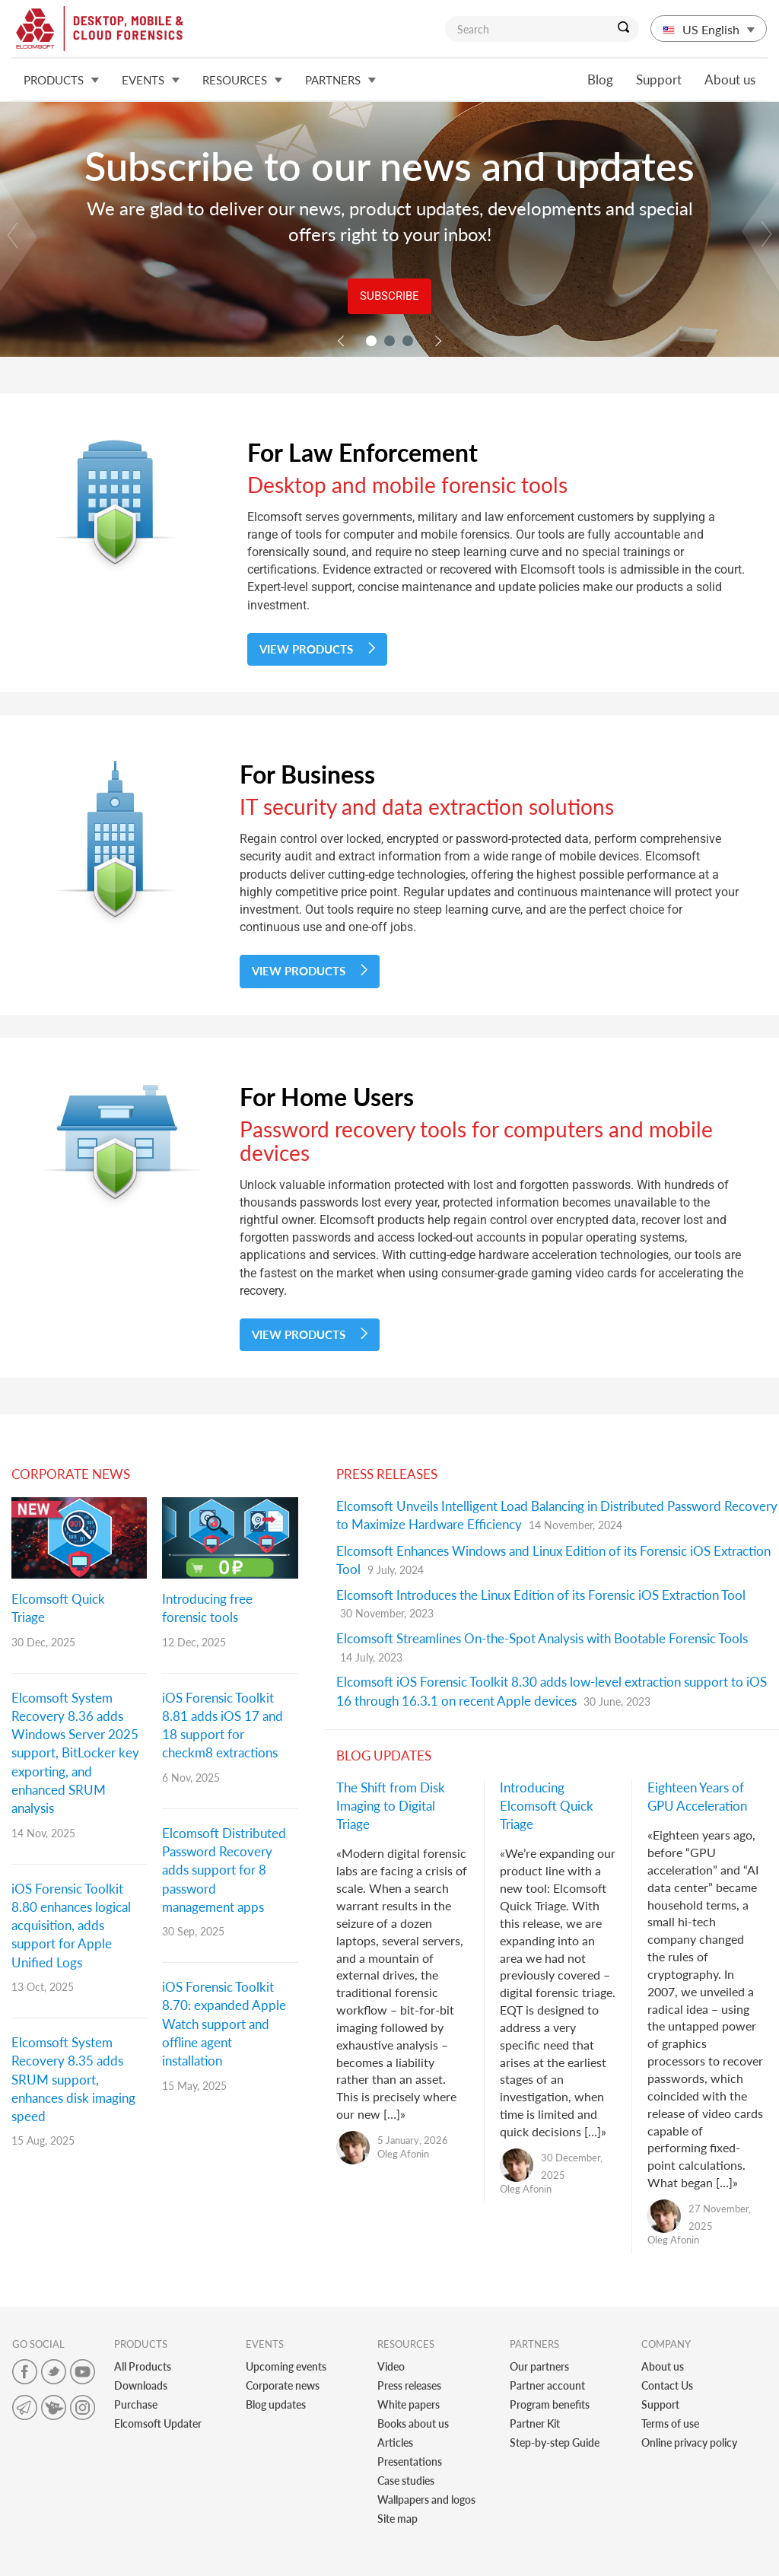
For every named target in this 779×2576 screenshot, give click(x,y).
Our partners (539, 2366)
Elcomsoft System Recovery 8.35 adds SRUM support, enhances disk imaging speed (73, 2079)
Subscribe (389, 296)
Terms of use (670, 2423)
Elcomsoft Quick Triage (58, 1608)
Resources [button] (242, 80)
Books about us (413, 2423)
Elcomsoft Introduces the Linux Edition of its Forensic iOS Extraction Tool (541, 1595)
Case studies (405, 2480)
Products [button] (61, 80)
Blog (600, 79)
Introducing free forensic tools (207, 1608)
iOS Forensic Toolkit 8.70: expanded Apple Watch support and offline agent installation (224, 2024)
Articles (395, 2442)
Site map (397, 2518)
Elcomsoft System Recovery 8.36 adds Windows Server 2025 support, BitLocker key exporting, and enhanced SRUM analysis (75, 1753)
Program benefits (550, 2404)
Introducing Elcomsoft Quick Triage (546, 1806)
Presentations (409, 2461)
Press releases (409, 2385)
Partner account (547, 2385)
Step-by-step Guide (554, 2442)
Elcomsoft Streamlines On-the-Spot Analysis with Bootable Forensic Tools (542, 1638)
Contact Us (667, 2385)
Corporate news (283, 2385)
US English (709, 29)
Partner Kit (535, 2423)
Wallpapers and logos (426, 2499)
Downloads (140, 2385)
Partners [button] (340, 80)
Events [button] (151, 80)
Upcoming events (286, 2366)
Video (391, 2366)
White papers (408, 2404)
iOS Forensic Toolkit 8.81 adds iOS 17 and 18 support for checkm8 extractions (222, 1725)
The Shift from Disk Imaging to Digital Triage (390, 1806)
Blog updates (276, 2404)
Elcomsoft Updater (158, 2423)
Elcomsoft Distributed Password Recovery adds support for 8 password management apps (224, 1870)
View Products (317, 649)
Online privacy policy (689, 2442)
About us (729, 79)
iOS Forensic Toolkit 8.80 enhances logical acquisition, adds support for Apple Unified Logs (71, 1925)
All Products (142, 2366)
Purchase (135, 2404)
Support (659, 79)
